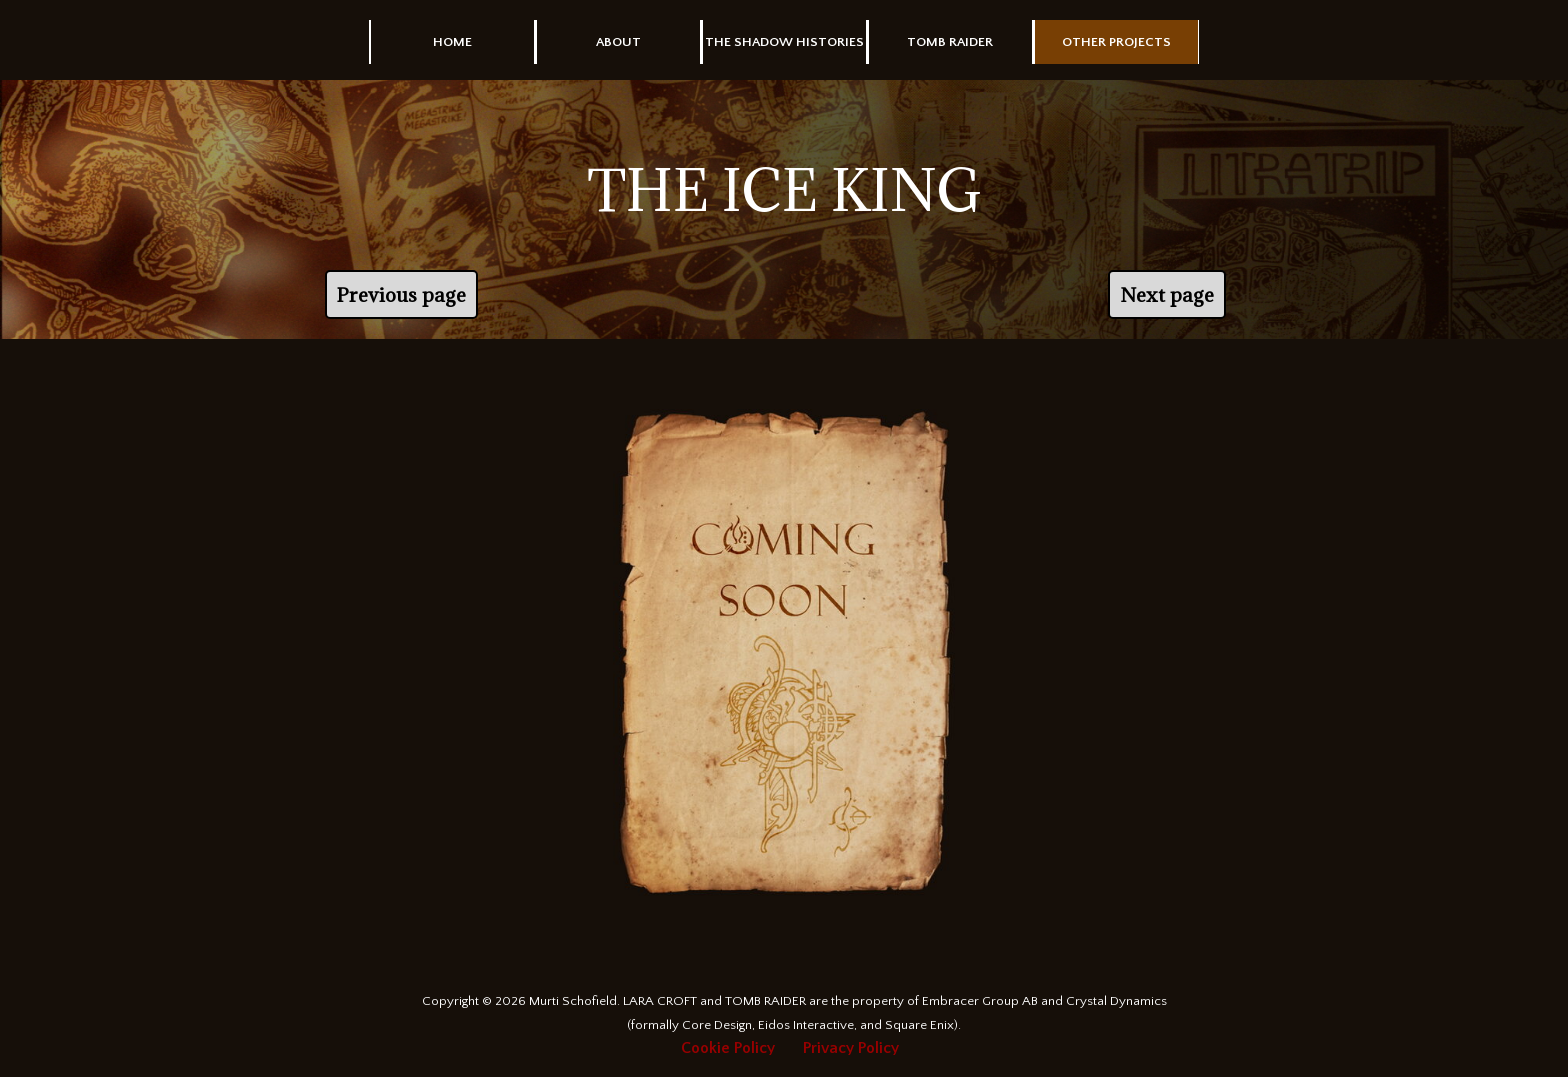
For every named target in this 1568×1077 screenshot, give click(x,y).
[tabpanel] (784, 190)
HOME (452, 42)
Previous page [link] (401, 294)
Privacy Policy (851, 1048)
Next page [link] (1167, 294)
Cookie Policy (728, 1048)
